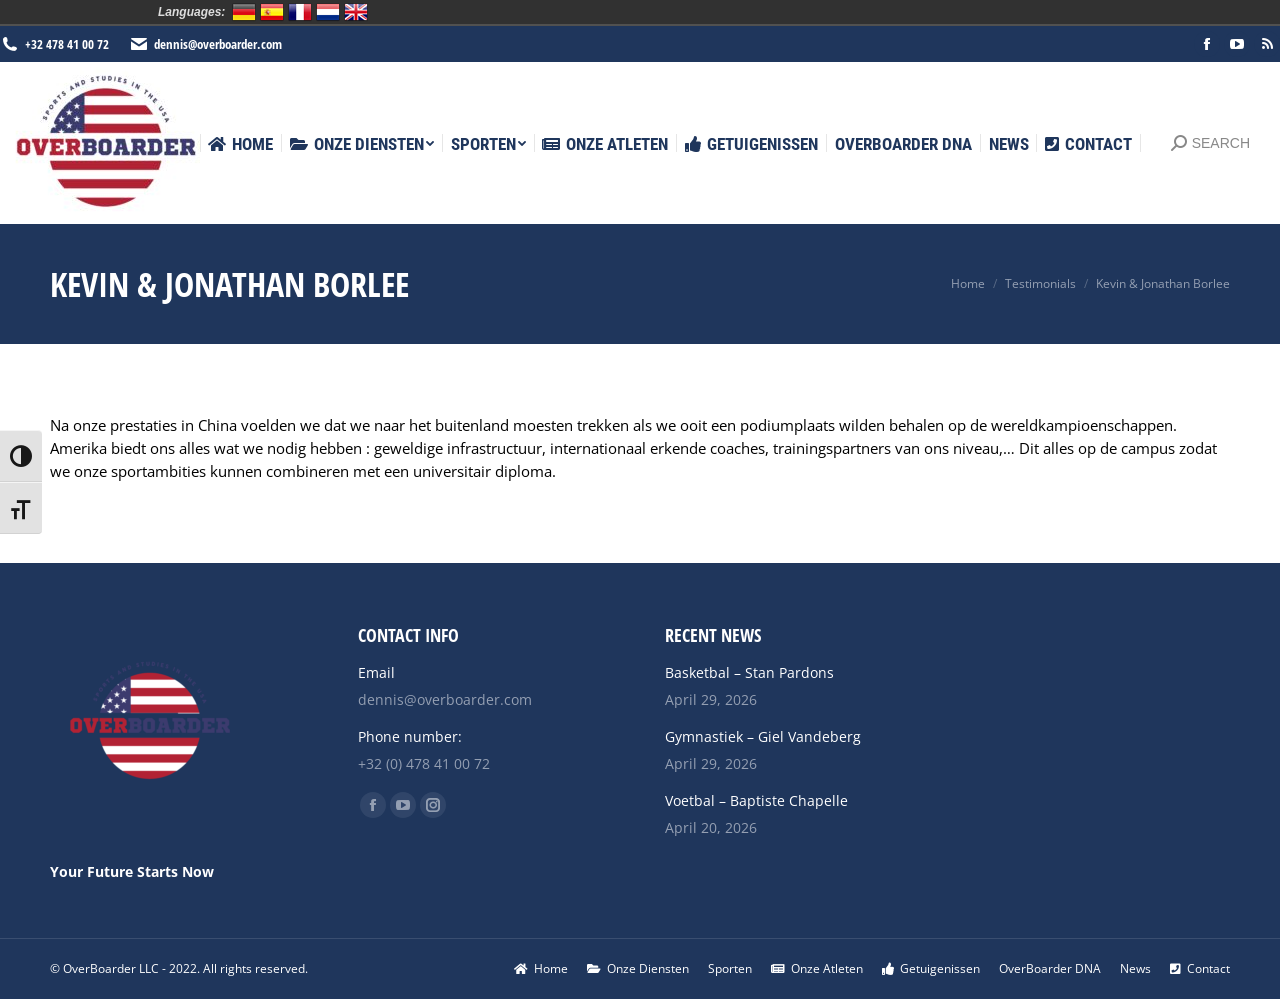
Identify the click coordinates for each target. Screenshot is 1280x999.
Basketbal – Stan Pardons (749, 672)
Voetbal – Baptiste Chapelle (756, 800)
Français (300, 12)
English (356, 12)
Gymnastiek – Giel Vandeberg (763, 736)
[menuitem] (240, 144)
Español (272, 12)
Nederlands (328, 12)
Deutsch (244, 12)
